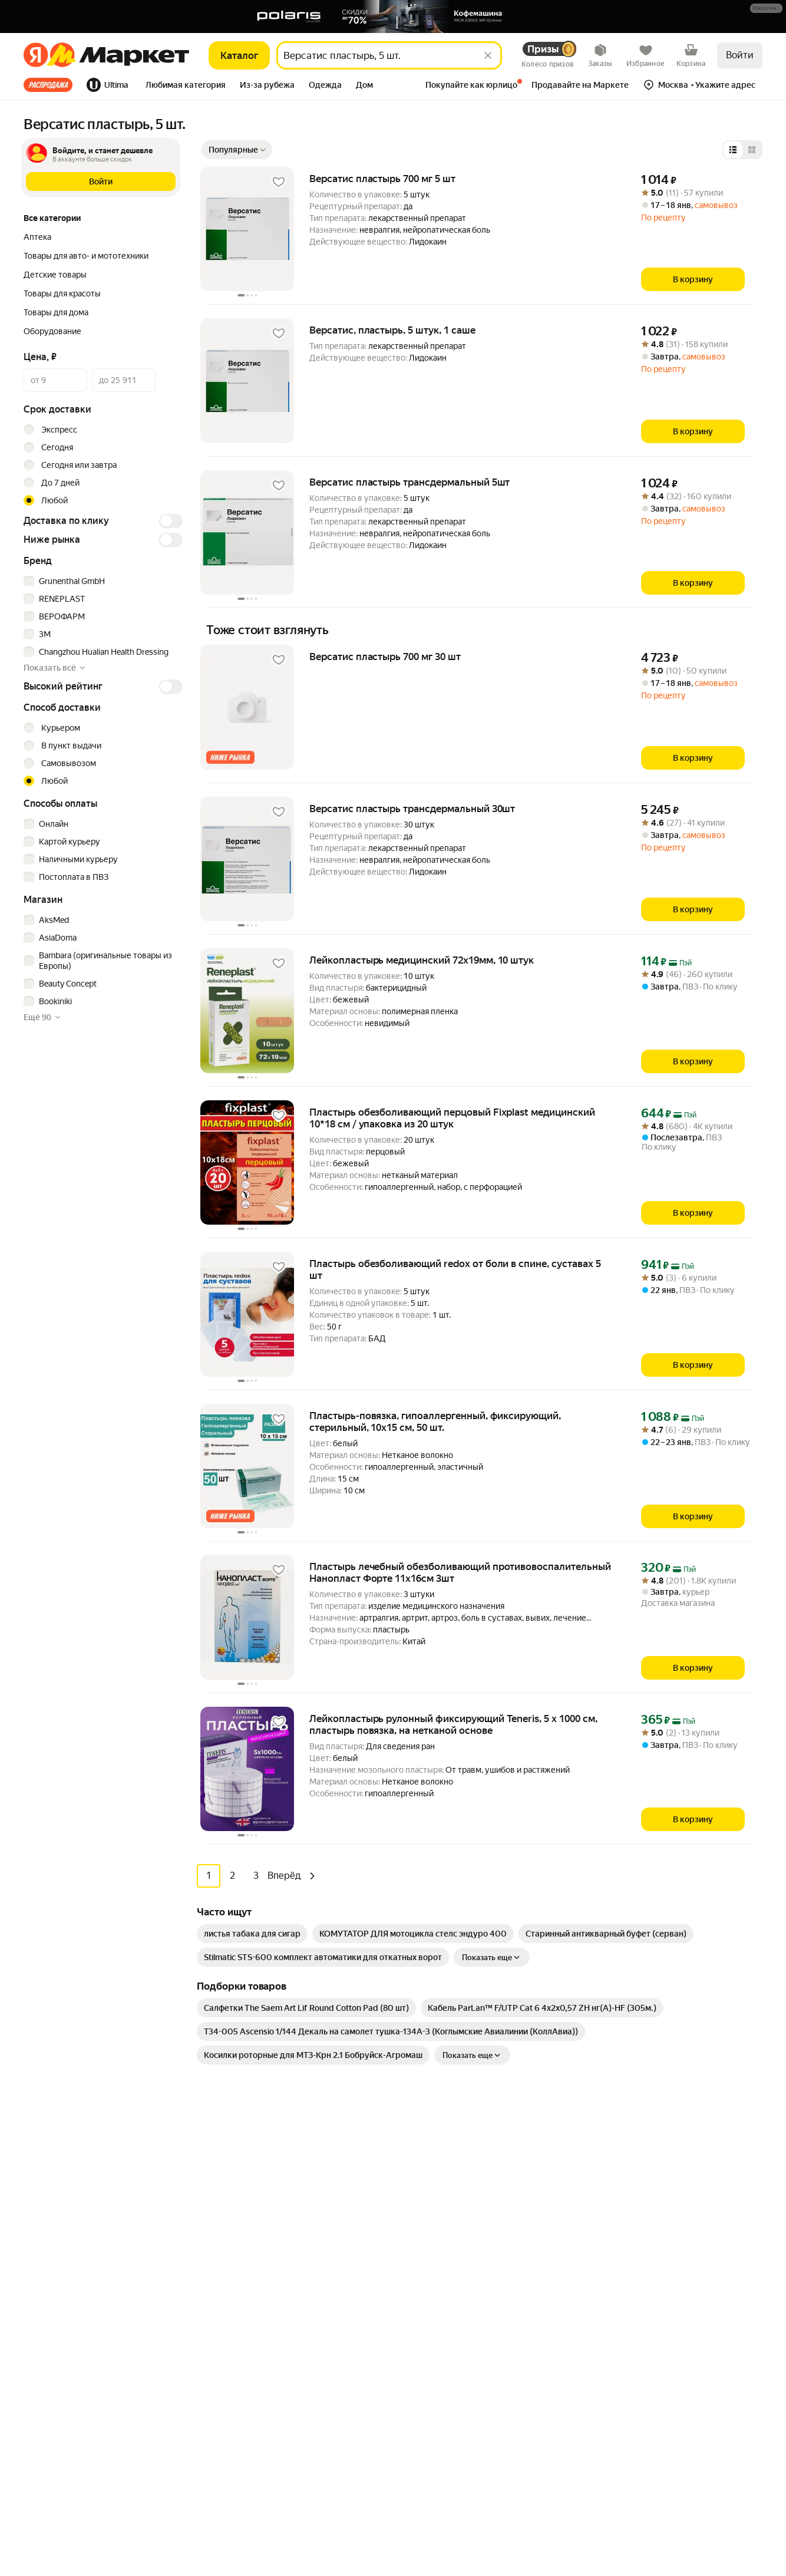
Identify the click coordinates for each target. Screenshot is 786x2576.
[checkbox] (101, 581)
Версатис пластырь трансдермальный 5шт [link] (409, 482)
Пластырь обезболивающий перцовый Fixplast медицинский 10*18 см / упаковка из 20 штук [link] (452, 1118)
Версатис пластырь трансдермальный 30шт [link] (412, 808)
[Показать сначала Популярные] (237, 149)
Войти (740, 55)
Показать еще (491, 1956)
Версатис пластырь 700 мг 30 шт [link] (385, 656)
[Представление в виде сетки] (751, 149)
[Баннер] (393, 16)
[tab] (52, 85)
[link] (252, 1933)
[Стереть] (488, 55)
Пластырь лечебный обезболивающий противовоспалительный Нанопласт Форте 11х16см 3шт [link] (460, 1572)
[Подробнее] (766, 9)
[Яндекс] (36, 55)
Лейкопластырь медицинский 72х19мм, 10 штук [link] (421, 960)
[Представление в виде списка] (733, 149)
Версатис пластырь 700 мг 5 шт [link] (382, 178)
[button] (766, 8)
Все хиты (48, 85)
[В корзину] (693, 279)
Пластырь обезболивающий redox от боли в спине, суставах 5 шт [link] (455, 1269)
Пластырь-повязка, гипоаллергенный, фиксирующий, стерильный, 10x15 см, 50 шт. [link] (435, 1421)
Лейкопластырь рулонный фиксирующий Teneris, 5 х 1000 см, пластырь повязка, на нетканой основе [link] (453, 1724)
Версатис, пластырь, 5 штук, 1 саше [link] (392, 330)
